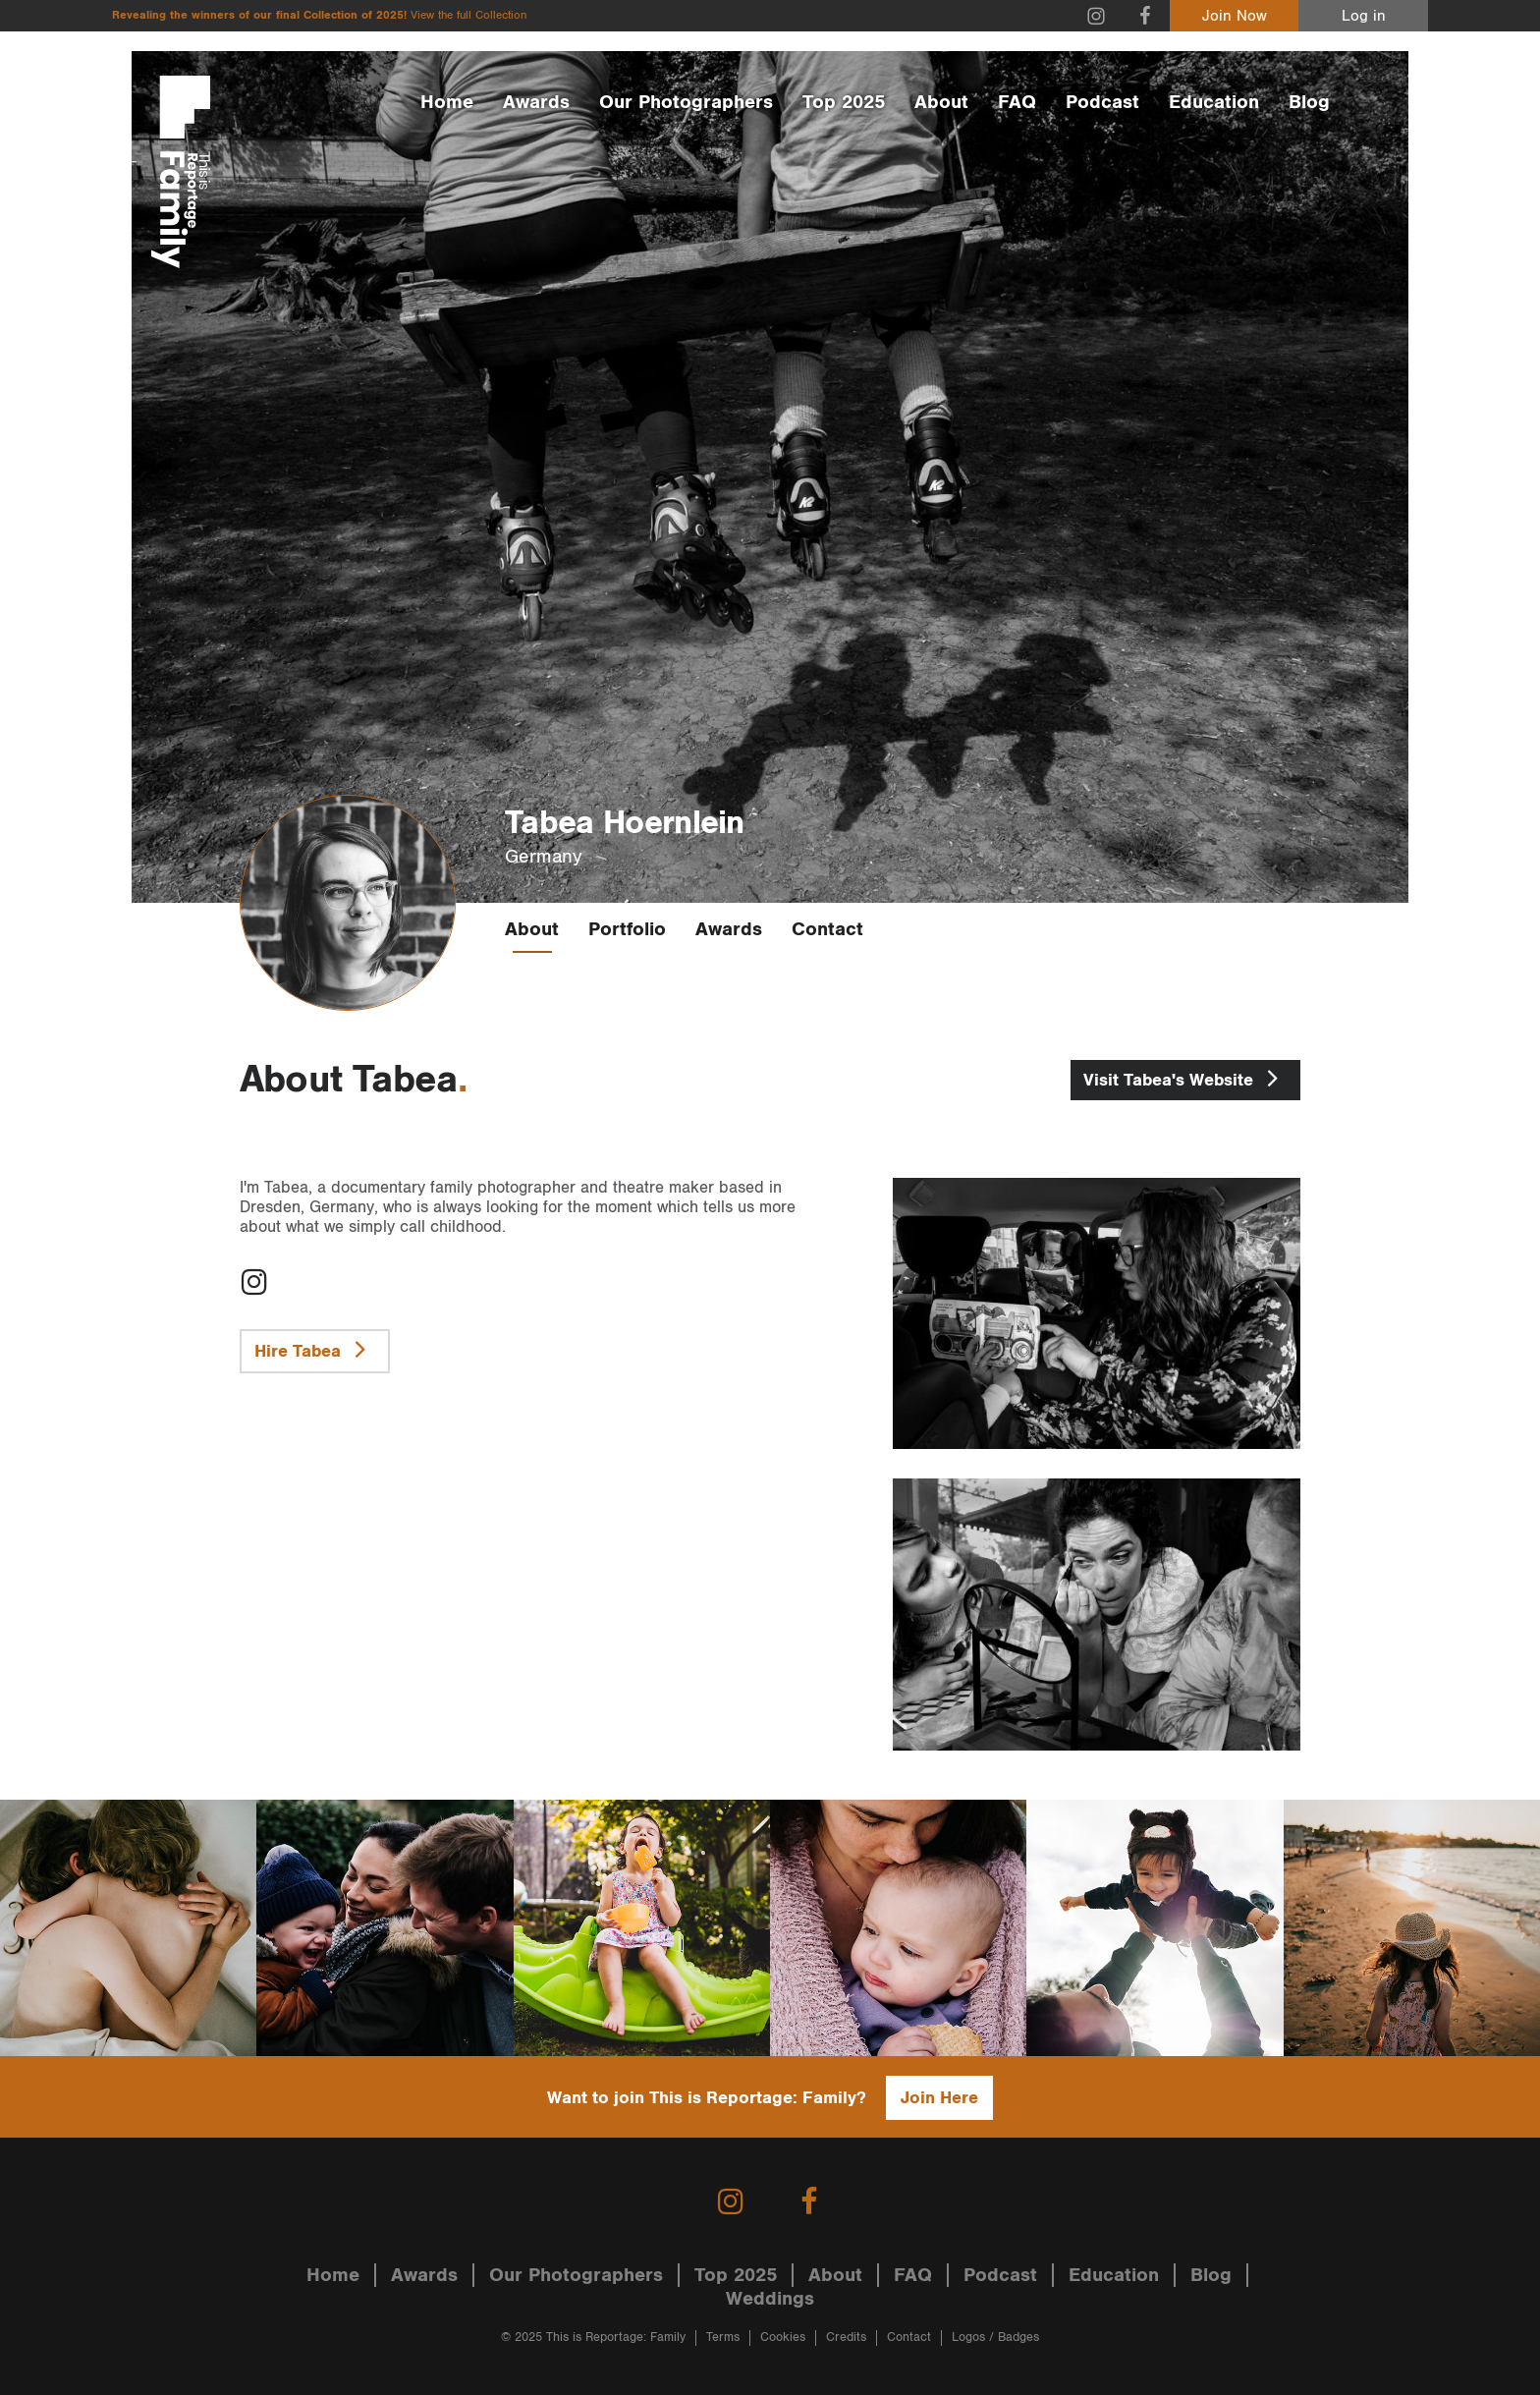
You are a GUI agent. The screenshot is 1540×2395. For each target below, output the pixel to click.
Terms (723, 2337)
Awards (536, 102)
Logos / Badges (995, 2337)
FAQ (1017, 102)
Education (1214, 102)
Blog (1309, 102)
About (941, 102)
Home (446, 102)
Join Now (1234, 16)
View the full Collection (468, 15)
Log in (1364, 16)
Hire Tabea (314, 1349)
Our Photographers (686, 102)
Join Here (939, 2098)
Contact (827, 929)
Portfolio (627, 929)
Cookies (782, 2337)
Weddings (770, 2299)
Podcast (1102, 102)
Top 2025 (843, 102)
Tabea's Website (1185, 1077)
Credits (846, 2337)
